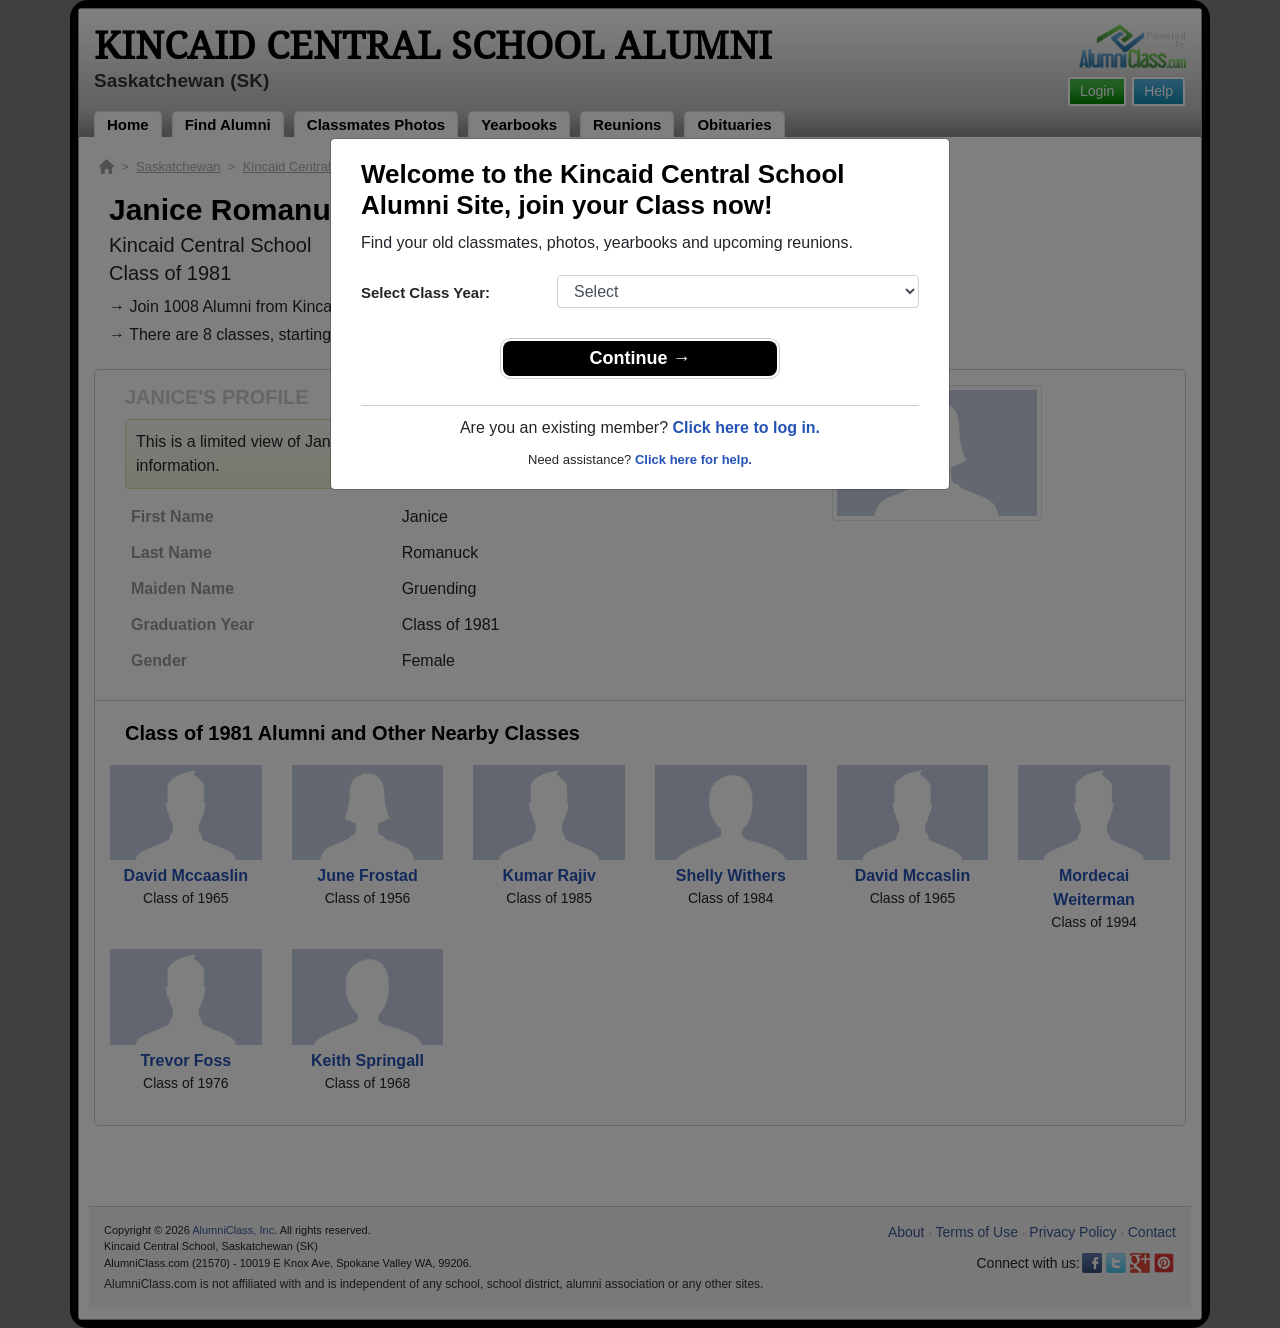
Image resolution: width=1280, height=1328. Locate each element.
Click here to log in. (746, 427)
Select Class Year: (425, 292)
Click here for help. (693, 459)
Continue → (640, 358)
